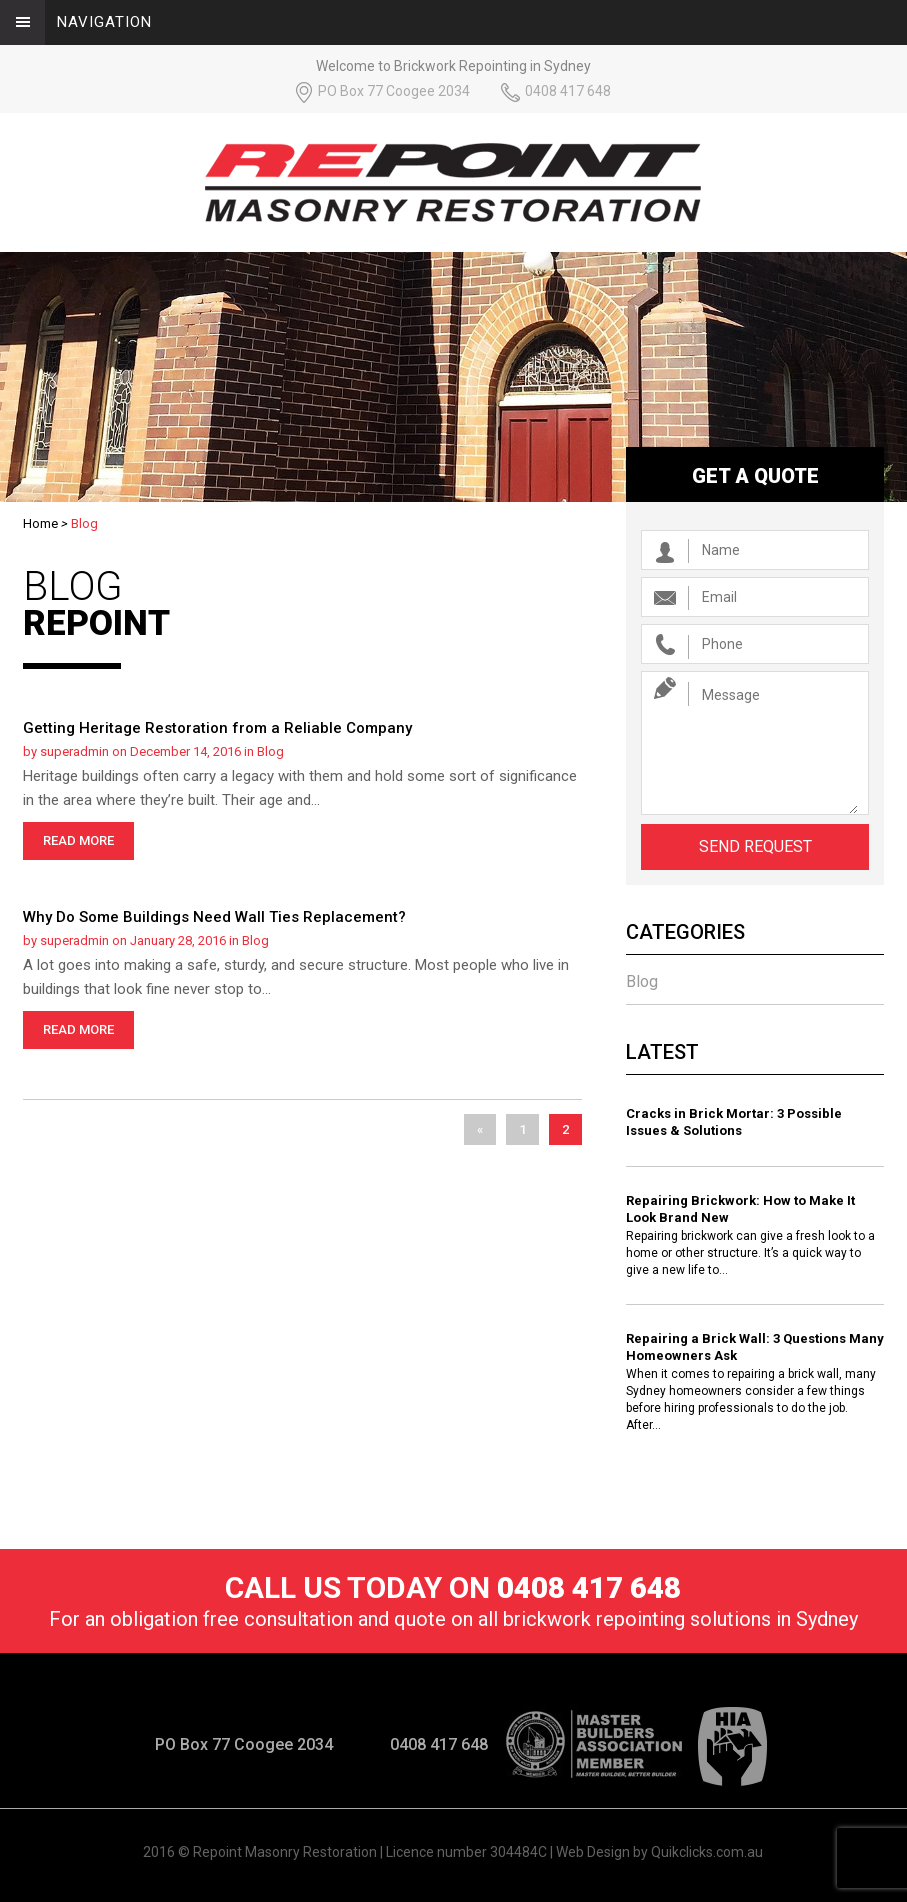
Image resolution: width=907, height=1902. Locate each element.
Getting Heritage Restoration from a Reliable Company (217, 728)
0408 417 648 (568, 91)
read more (78, 840)
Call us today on (453, 1587)
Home (40, 523)
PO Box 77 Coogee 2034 (394, 91)
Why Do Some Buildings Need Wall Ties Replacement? (214, 917)
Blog (270, 751)
